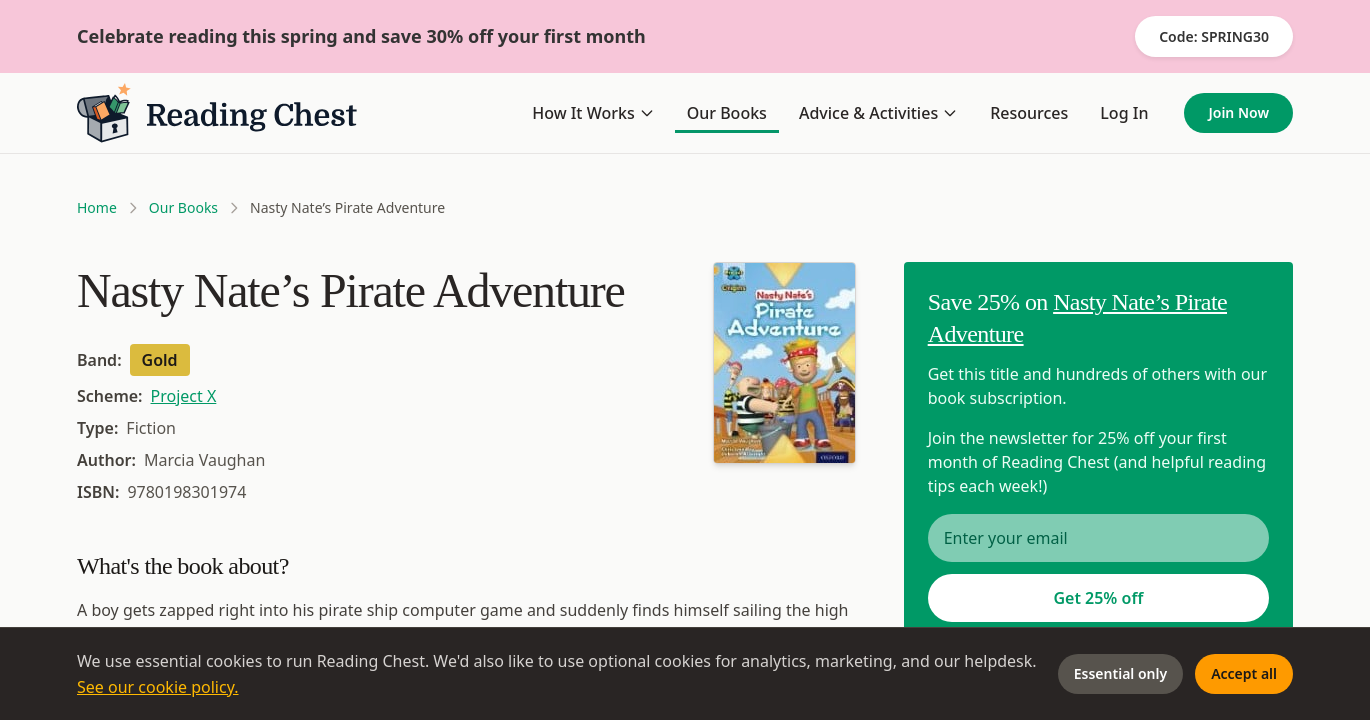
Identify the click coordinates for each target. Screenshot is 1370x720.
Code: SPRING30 (1214, 36)
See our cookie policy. (158, 687)
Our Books (727, 113)
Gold (160, 360)
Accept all (1244, 673)
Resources (1029, 113)
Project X (184, 396)
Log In (1124, 113)
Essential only (1120, 673)
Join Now (1238, 112)
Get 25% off (1098, 598)
